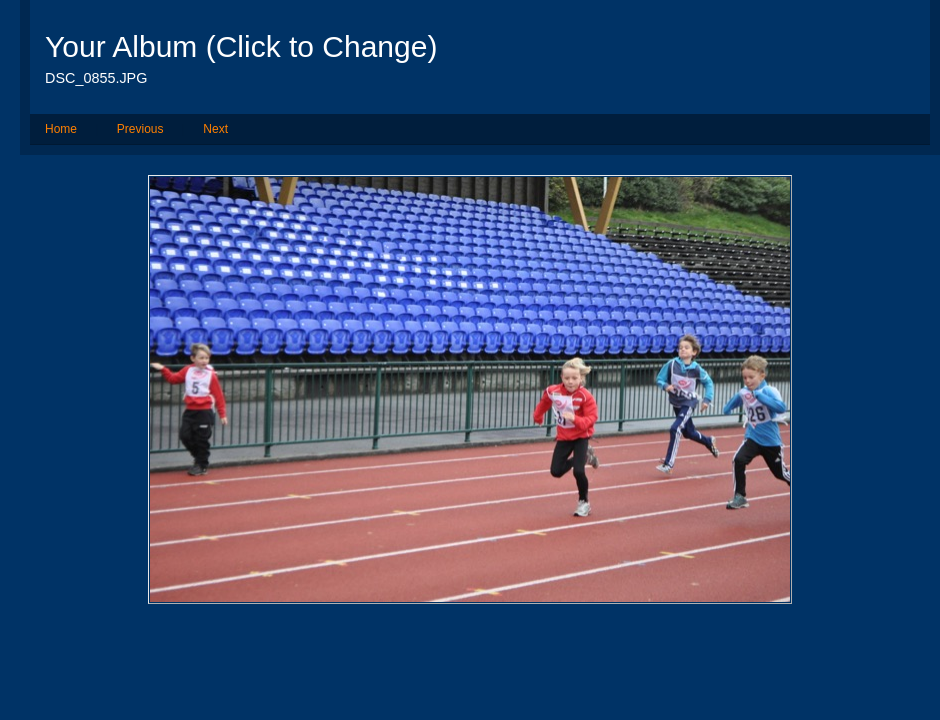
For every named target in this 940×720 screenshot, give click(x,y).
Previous (140, 129)
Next (215, 129)
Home (61, 129)
